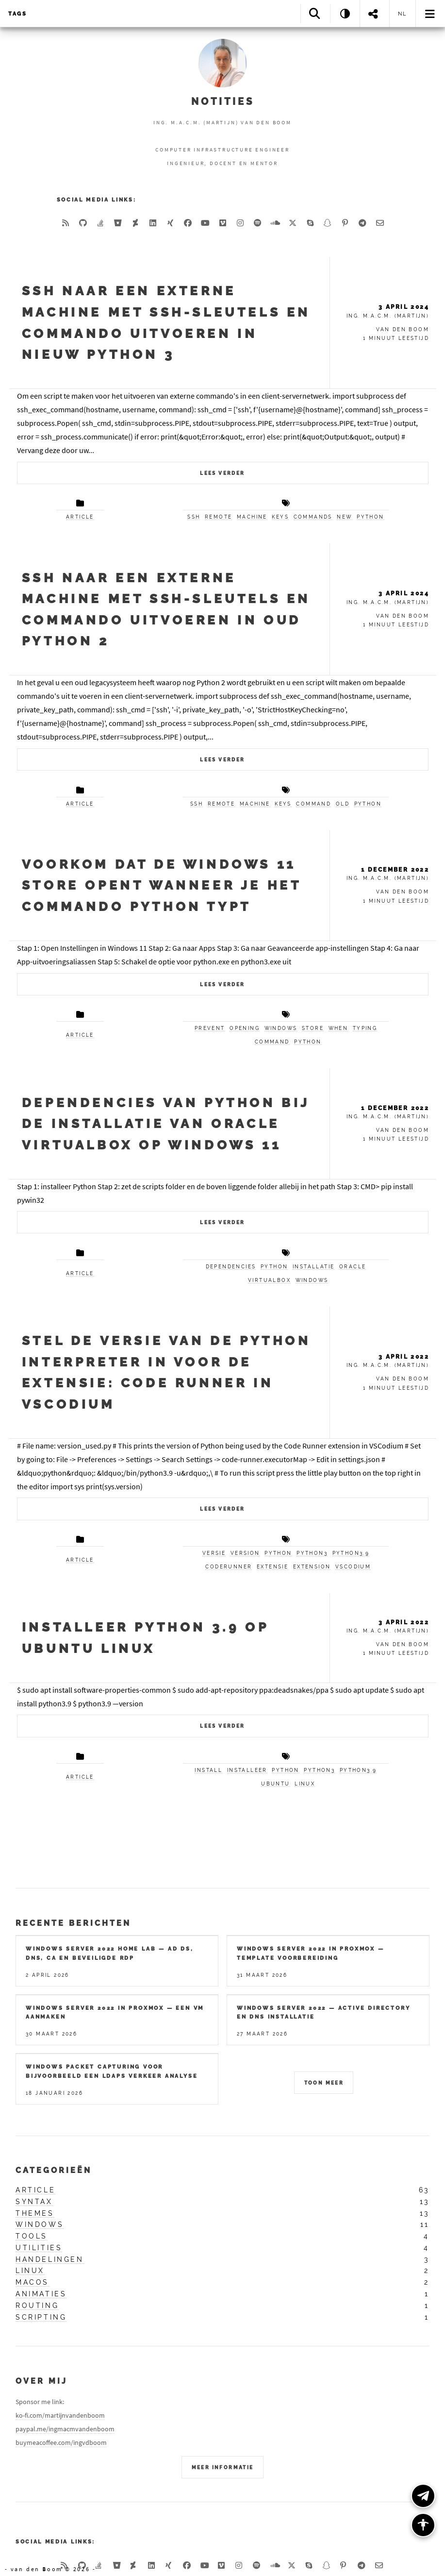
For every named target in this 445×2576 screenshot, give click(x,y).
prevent (210, 1028)
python (370, 517)
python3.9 (351, 1553)
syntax (34, 2201)
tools (32, 2236)
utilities (39, 2247)
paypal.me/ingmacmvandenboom (65, 2428)
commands (313, 517)
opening (245, 1028)
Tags (17, 13)
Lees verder (222, 473)
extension (312, 1566)
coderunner (228, 1566)
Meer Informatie (223, 2467)
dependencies (231, 1266)
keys (280, 517)
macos (32, 2282)
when (338, 1028)
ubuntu (275, 1783)
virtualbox (269, 1280)
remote (218, 517)
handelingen (50, 2259)
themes (35, 2213)
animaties (41, 2294)
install (208, 1770)
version (245, 1553)
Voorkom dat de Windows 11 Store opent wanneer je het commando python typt (161, 885)
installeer (247, 1770)
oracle (352, 1266)
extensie (272, 1566)
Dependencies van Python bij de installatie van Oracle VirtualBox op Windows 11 (166, 1123)
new (344, 517)
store (313, 1028)
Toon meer (324, 2083)
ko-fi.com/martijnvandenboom (60, 2415)
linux (305, 1783)
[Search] (315, 13)
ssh (193, 517)
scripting (41, 2317)
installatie (313, 1266)
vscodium (353, 1566)
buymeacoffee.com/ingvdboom (61, 2442)
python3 (312, 1553)
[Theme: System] (345, 13)
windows (280, 1028)
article (80, 517)
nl (403, 13)
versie (214, 1553)
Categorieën (54, 2170)
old (342, 804)
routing (37, 2305)
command (313, 804)
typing (365, 1028)
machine (252, 517)
